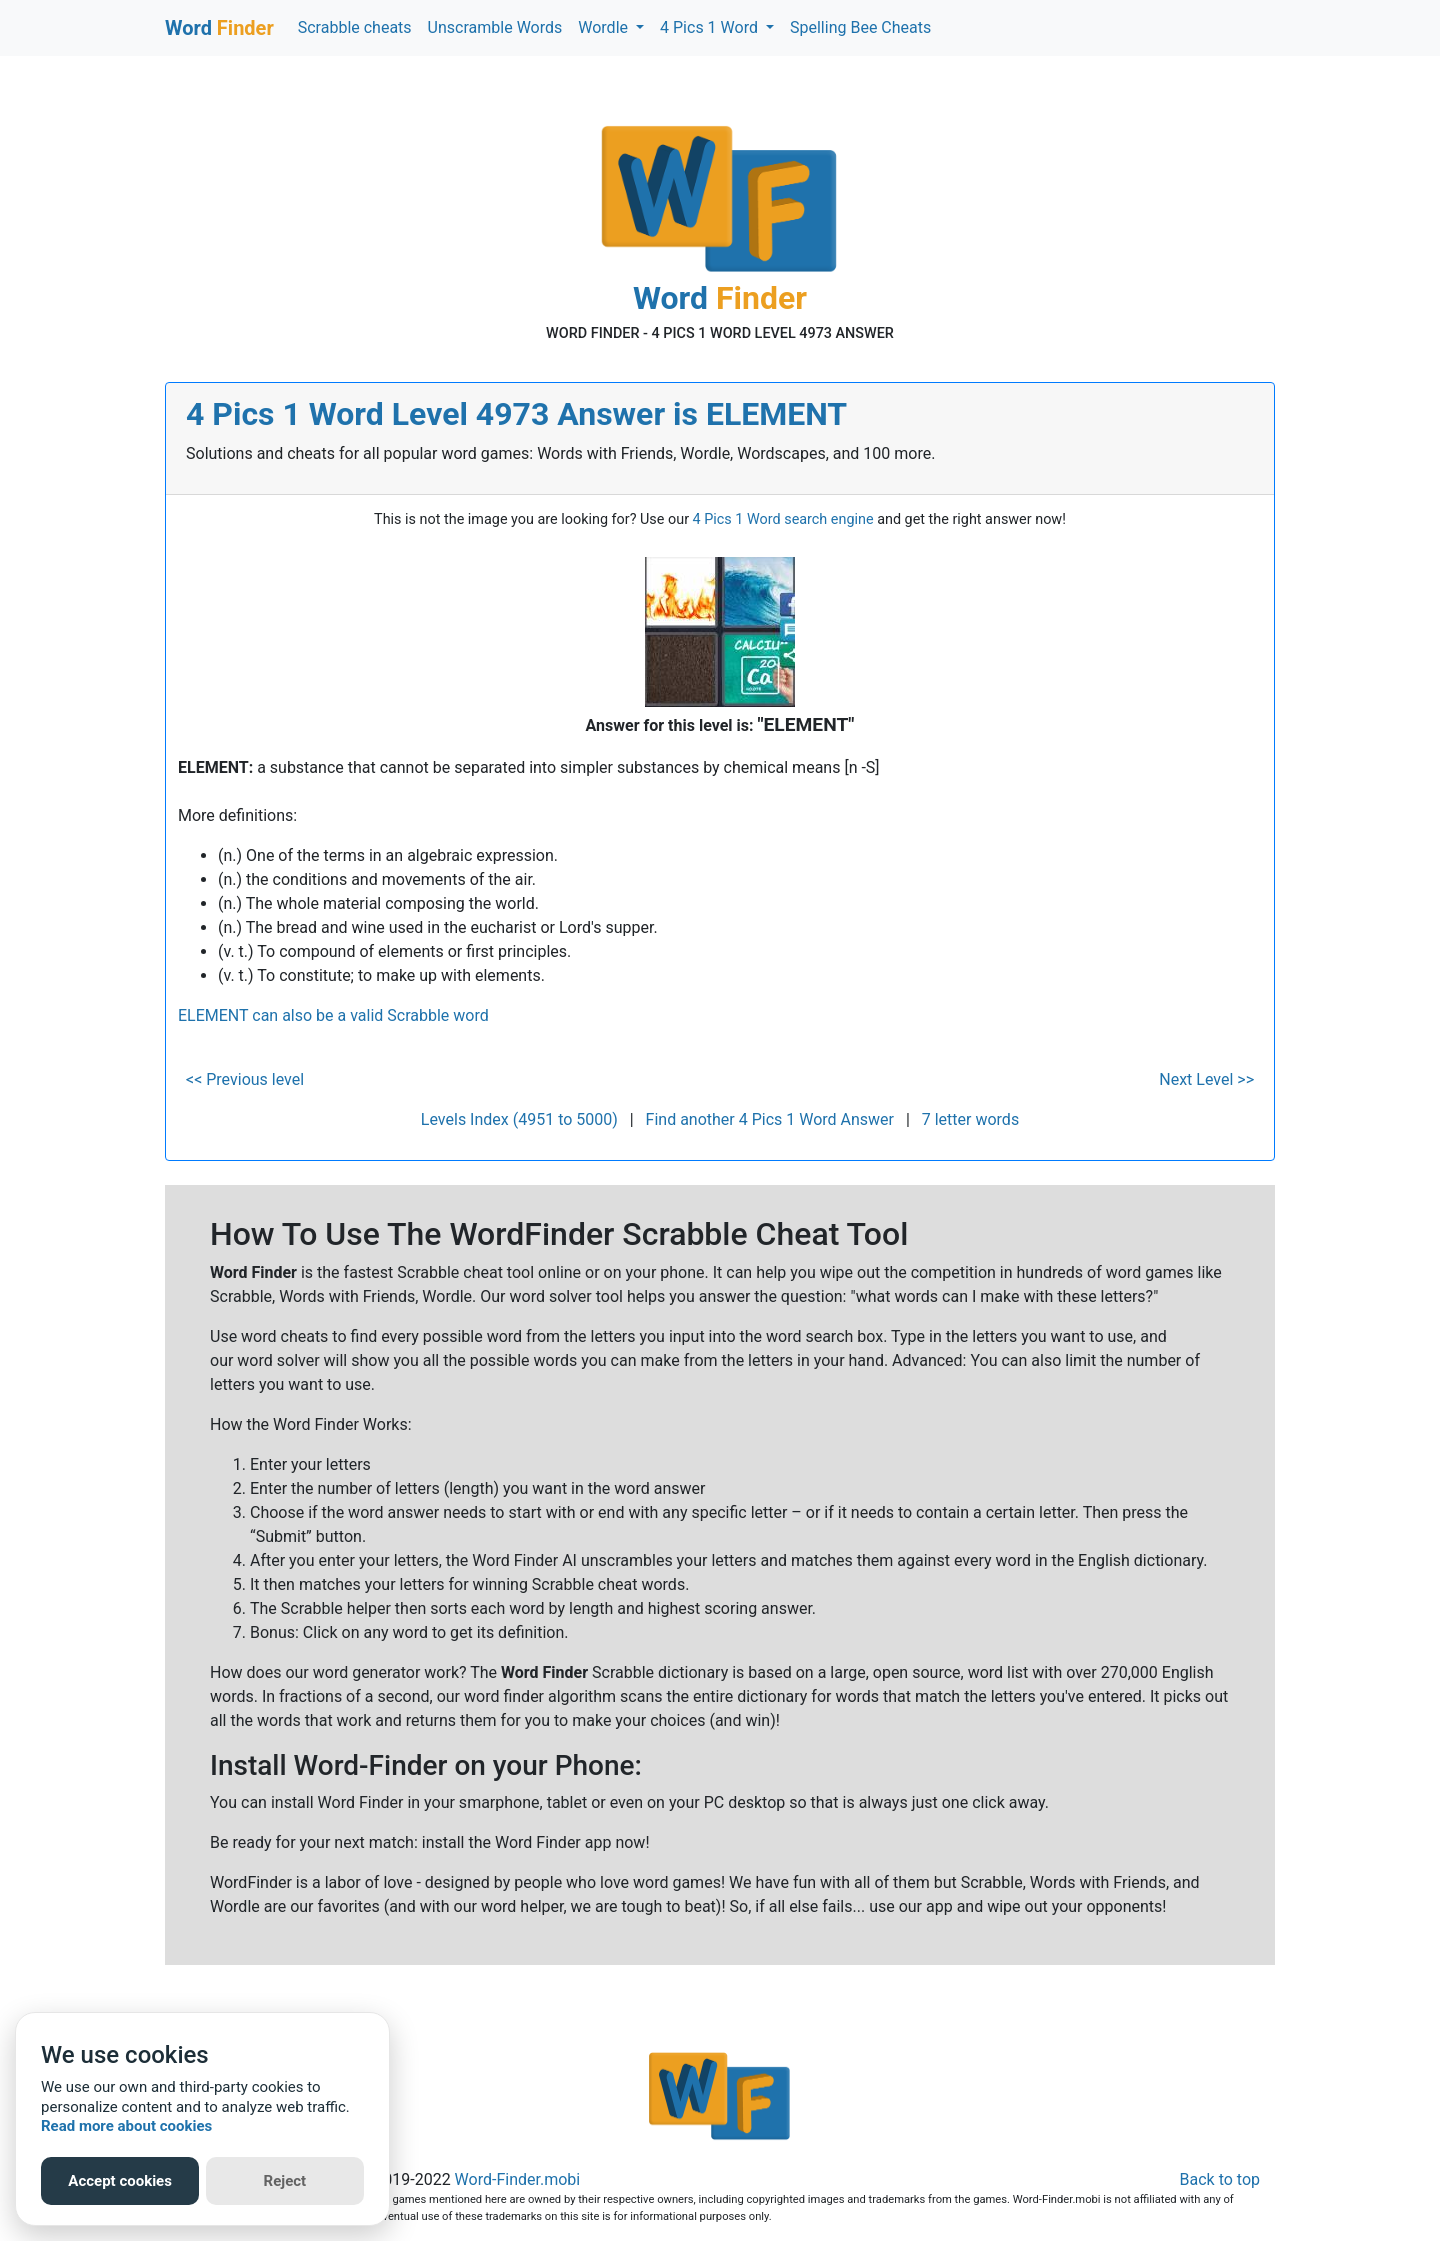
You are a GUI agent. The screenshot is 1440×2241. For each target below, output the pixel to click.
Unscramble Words (495, 27)
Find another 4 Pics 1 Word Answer (770, 1119)
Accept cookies (120, 2181)
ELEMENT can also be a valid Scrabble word (333, 1015)
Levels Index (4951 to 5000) (519, 1119)
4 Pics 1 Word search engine (783, 519)
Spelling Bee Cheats (860, 27)
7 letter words (970, 1119)
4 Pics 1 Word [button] (711, 27)
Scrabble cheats (355, 27)
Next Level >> (1206, 1079)
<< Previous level (245, 1079)
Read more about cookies (126, 2126)
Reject (285, 2181)
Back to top (1220, 2179)
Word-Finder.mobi (518, 2179)
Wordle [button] (605, 27)
